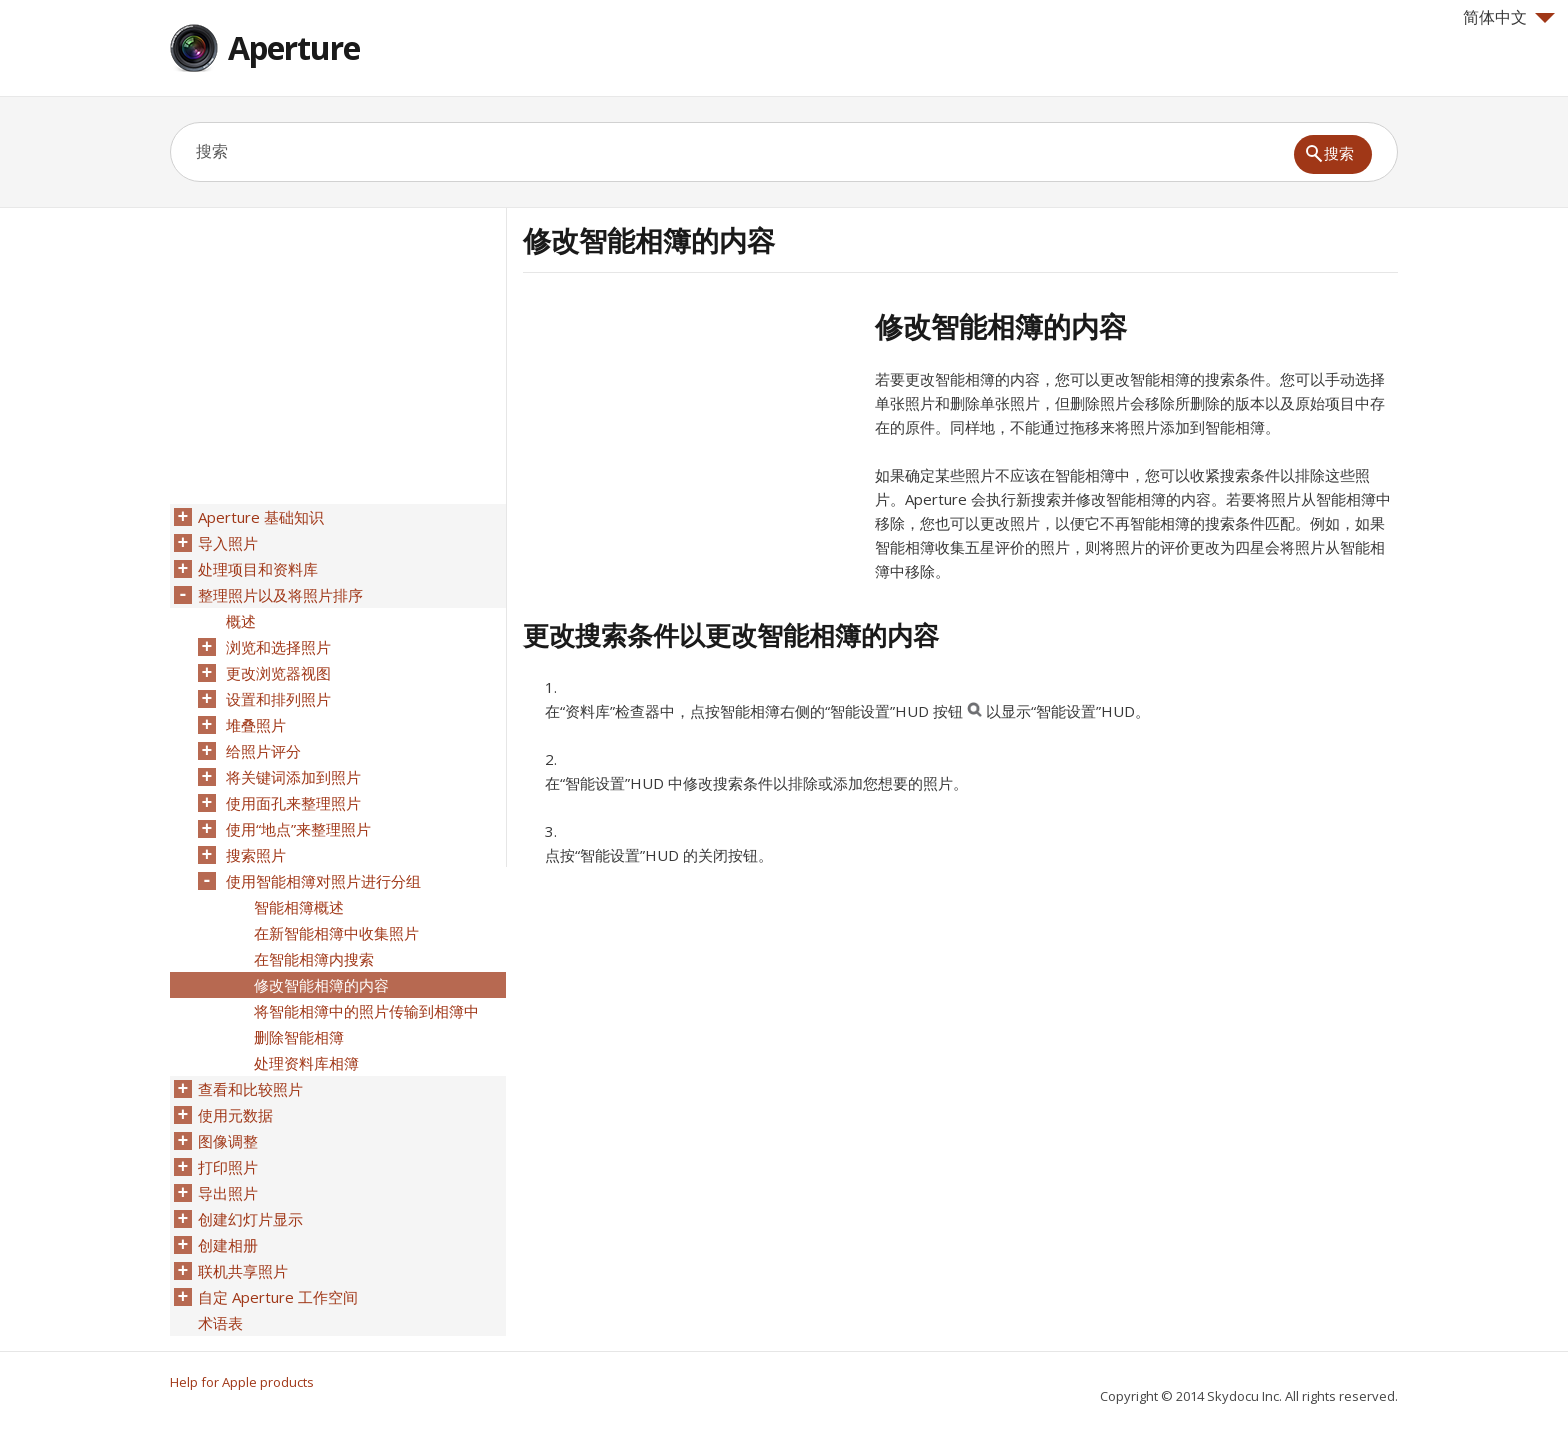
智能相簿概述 (299, 907)
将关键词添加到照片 (293, 777)
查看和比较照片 (250, 1089)
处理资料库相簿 (306, 1063)
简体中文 (1509, 17)
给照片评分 (263, 751)
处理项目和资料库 (258, 569)
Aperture (294, 47)
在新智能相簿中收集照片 (336, 933)
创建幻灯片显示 (250, 1219)
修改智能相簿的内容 (321, 985)
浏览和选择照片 (278, 647)
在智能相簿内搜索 (314, 959)
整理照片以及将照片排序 (280, 595)
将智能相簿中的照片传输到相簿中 (366, 1011)
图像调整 (228, 1141)
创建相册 (228, 1245)
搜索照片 (256, 855)
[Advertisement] (691, 449)
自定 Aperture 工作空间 (278, 1297)
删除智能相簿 (299, 1037)
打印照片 (228, 1167)
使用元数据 (235, 1115)
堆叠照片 (256, 725)
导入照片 (228, 543)
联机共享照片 (243, 1271)
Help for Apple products (242, 1382)
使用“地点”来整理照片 (298, 829)
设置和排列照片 (278, 699)
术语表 (220, 1323)
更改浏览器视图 (278, 673)
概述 (241, 621)
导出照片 (228, 1193)
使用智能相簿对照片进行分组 (323, 881)
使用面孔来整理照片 (293, 803)
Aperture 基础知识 (261, 517)
